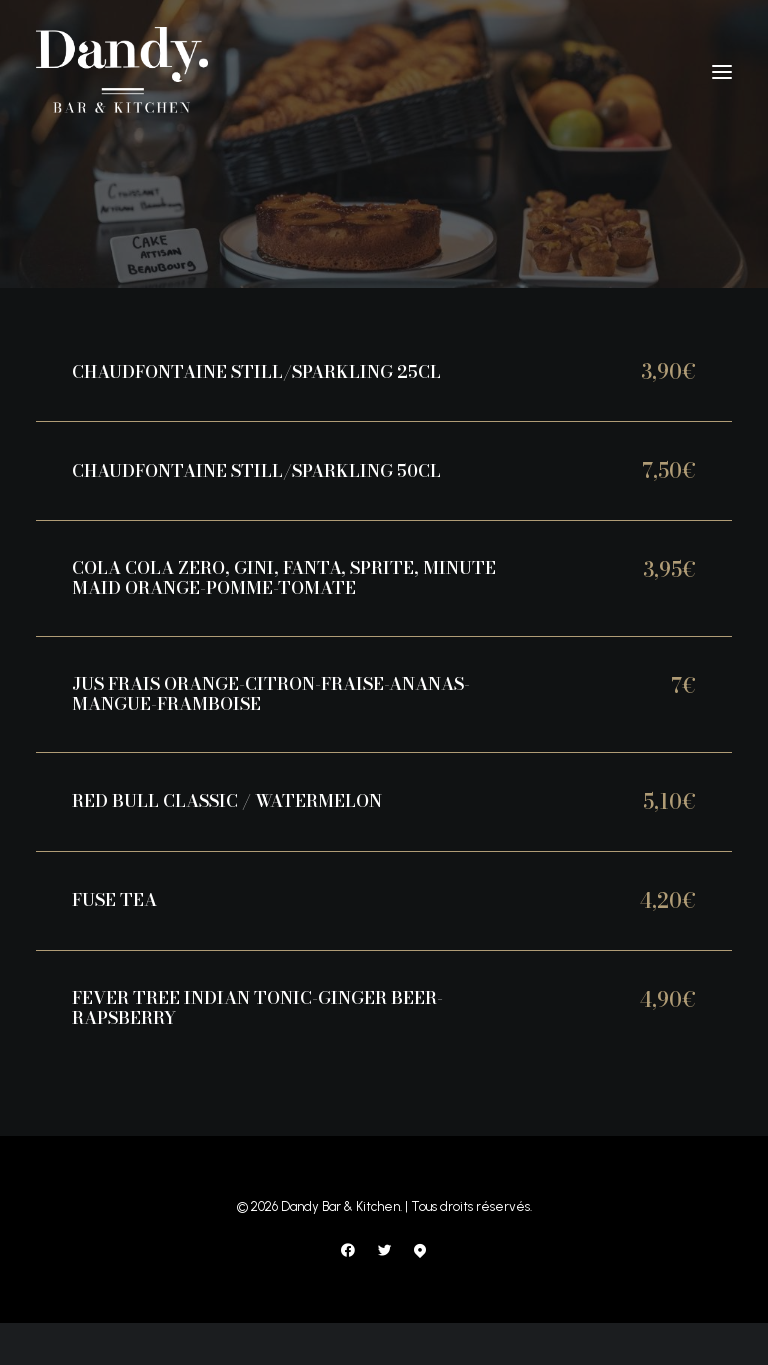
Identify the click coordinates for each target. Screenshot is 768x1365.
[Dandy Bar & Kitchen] (122, 72)
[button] (722, 72)
